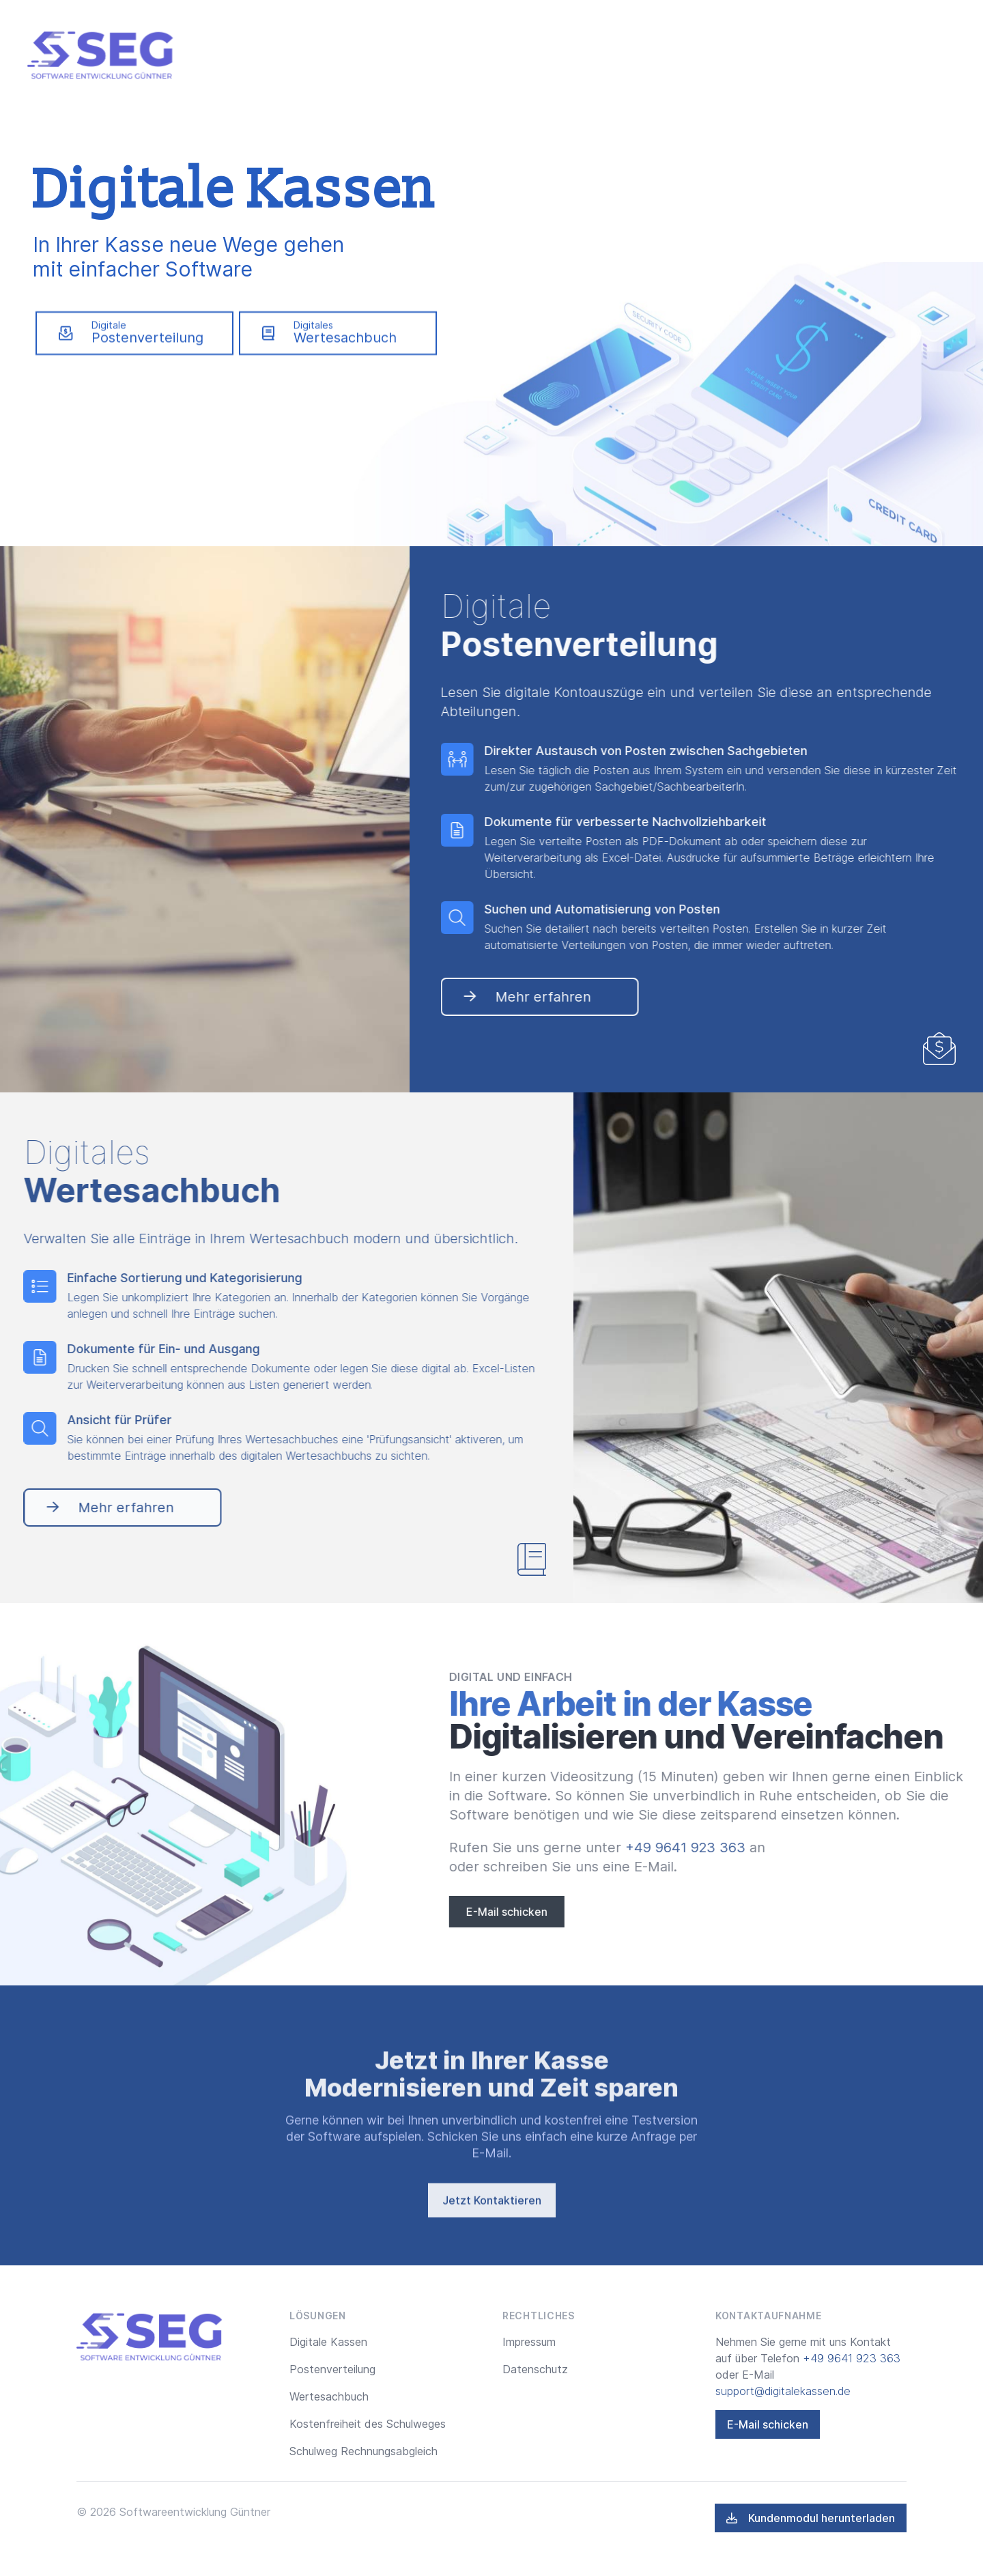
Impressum (529, 2342)
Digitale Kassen (328, 2342)
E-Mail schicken (592, 1912)
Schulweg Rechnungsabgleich (363, 2451)
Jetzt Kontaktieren (491, 2246)
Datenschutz (535, 2369)
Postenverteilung (332, 2369)
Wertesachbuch (329, 2396)
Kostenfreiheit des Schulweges (367, 2424)
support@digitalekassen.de (783, 2391)
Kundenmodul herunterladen (810, 2518)
